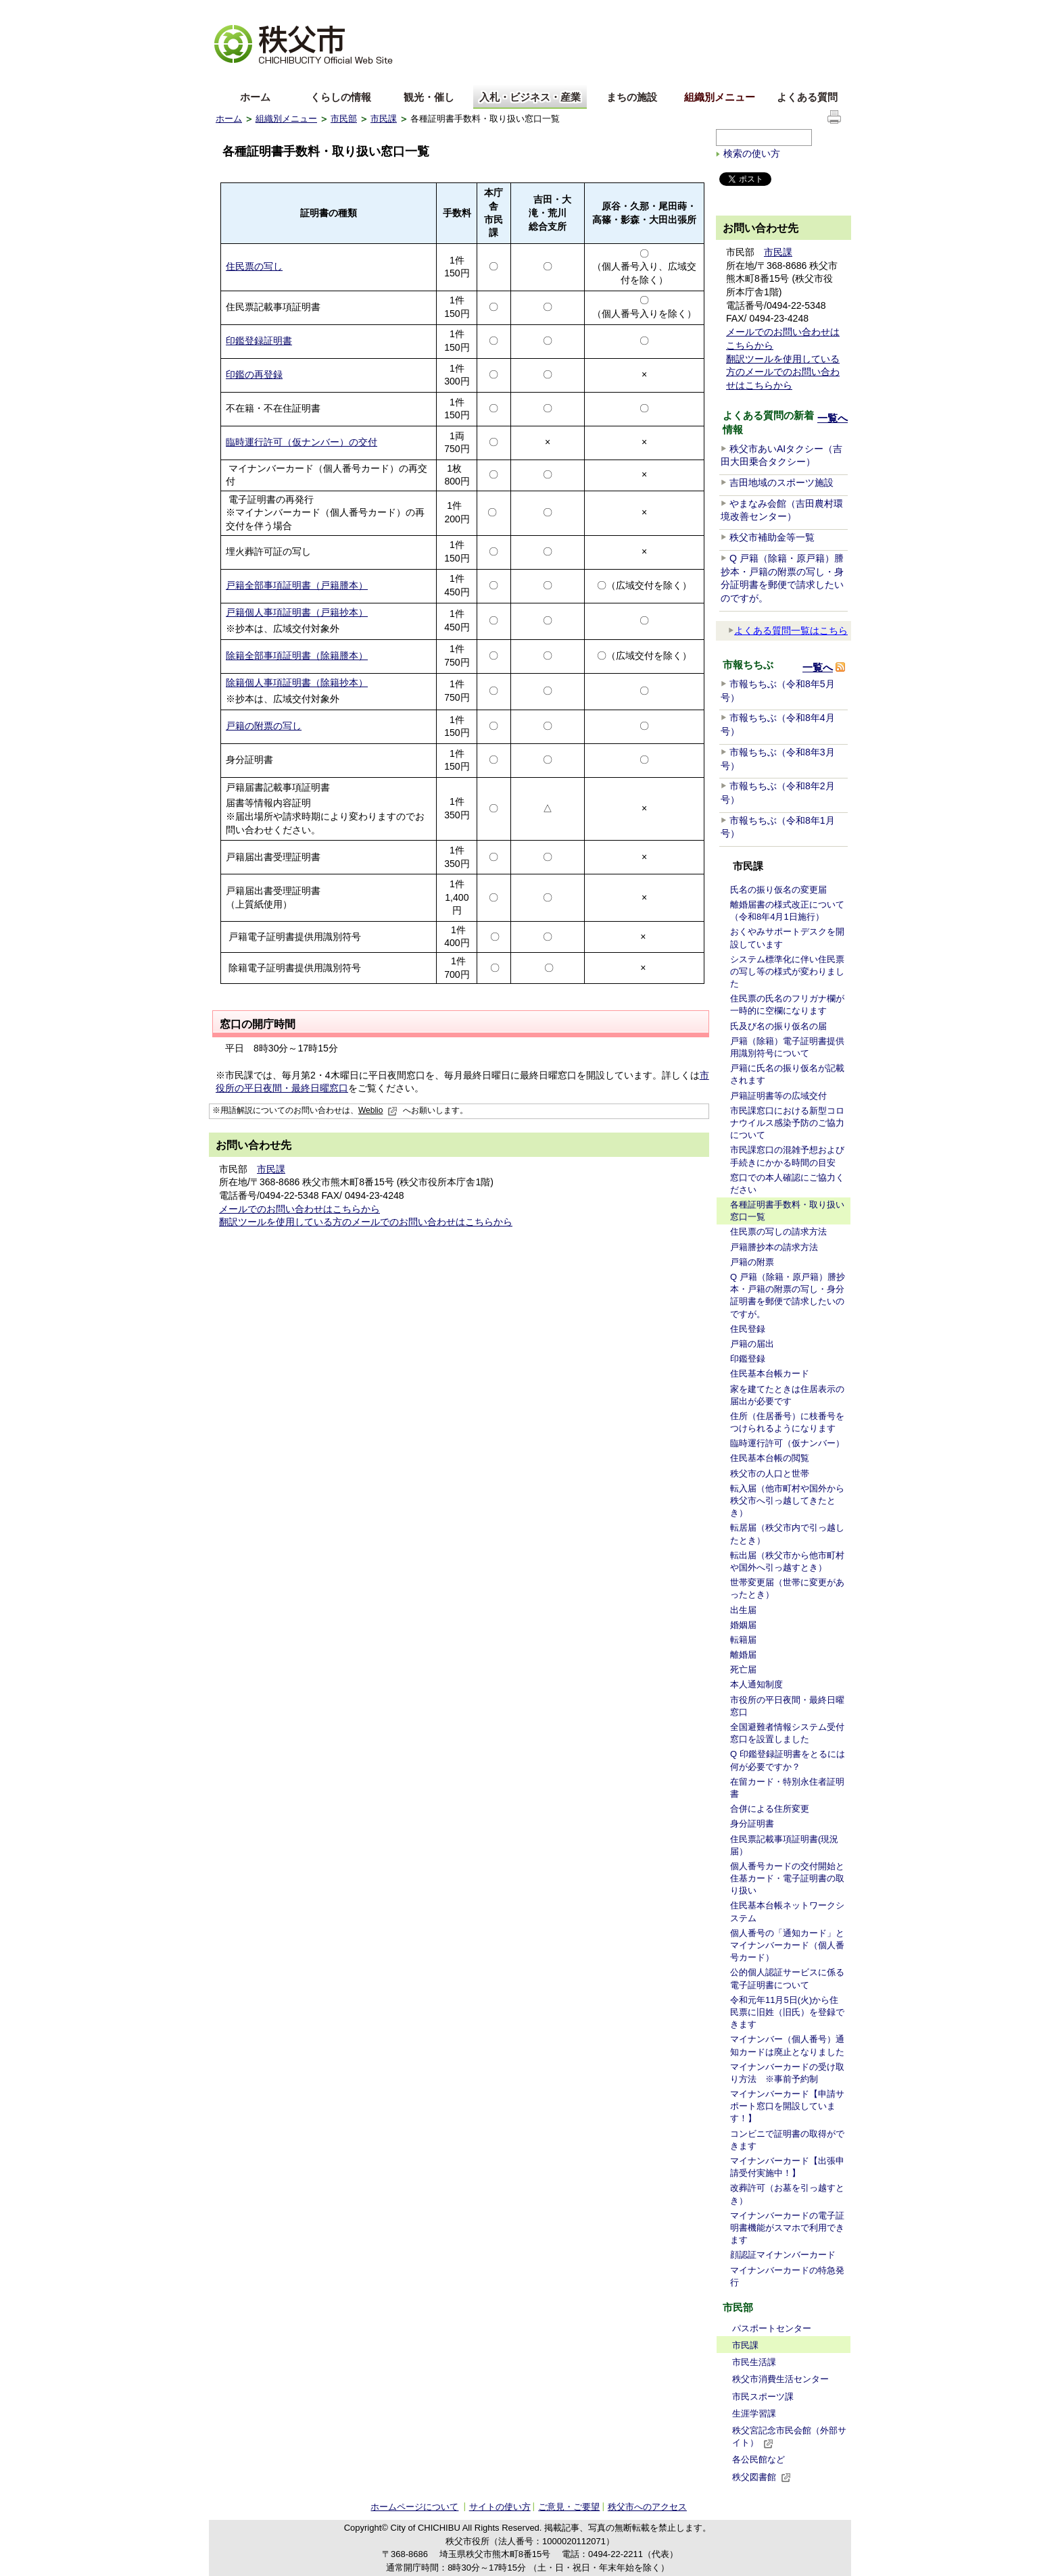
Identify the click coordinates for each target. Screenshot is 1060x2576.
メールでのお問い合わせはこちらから (299, 1209)
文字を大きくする (248, 10)
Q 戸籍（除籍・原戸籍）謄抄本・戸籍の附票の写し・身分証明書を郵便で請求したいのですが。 (787, 1295)
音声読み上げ (678, 10)
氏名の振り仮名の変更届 (778, 890)
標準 (427, 10)
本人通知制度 (756, 1684)
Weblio (377, 1110)
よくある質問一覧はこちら (788, 630)
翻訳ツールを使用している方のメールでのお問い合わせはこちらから (365, 1221)
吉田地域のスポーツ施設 (781, 482)
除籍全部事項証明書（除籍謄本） (297, 655)
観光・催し (429, 97)
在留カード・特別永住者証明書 (787, 1788)
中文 (276, 76)
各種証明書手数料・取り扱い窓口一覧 (787, 1210)
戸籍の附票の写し (264, 725)
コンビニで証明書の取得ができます (787, 2140)
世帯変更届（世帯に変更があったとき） (787, 1588)
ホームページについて (414, 2507)
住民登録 (747, 1329)
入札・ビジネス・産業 (530, 97)
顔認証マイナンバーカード (783, 2255)
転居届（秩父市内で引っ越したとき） (787, 1533)
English (231, 76)
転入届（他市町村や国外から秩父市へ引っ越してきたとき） (787, 1500)
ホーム (255, 97)
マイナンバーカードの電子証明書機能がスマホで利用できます (787, 2227)
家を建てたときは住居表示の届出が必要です (787, 1395)
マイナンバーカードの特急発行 (787, 2276)
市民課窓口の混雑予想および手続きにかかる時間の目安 (787, 1156)
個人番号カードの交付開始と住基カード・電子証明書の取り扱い (787, 1878)
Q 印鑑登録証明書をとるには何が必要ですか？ (787, 1760)
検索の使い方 (751, 153)
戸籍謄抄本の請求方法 (774, 1247)
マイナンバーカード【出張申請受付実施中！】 (787, 2167)
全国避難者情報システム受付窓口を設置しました (787, 1733)
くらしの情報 (340, 97)
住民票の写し (254, 266)
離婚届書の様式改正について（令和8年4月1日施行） (787, 910)
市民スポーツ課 (763, 2397)
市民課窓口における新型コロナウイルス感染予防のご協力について (787, 1123)
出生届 (743, 1610)
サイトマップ (743, 9)
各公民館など (758, 2459)
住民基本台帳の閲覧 (769, 1458)
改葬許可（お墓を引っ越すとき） (787, 2194)
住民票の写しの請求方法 (778, 1232)
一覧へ (832, 418)
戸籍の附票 (752, 1262)
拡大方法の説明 (321, 10)
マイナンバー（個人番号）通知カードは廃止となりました (787, 2045)
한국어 (322, 76)
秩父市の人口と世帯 (769, 1473)
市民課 (383, 119)
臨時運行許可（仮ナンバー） (787, 1443)
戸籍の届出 (752, 1344)
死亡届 (743, 1669)
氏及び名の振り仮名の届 (778, 1026)
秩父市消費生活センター (780, 2379)
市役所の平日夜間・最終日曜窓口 (787, 1706)
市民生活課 (754, 2362)
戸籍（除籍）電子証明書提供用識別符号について (787, 1047)
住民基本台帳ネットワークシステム (787, 1911)
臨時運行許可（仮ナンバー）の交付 (301, 442)
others (367, 76)
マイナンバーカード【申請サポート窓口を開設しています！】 (787, 2106)
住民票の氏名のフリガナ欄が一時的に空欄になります (787, 1004)
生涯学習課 (754, 2413)
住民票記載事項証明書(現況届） (784, 1845)
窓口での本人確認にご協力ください (787, 1183)
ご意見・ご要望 (569, 2507)
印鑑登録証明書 (259, 340)
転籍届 (743, 1640)
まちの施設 (631, 97)
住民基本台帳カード (769, 1373)
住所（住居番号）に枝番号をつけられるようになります (787, 1422)
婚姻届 (743, 1625)
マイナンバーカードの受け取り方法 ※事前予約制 (787, 2073)
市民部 (344, 119)
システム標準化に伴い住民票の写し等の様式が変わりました (787, 971)
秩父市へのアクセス (647, 2507)
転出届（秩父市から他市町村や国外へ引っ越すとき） (787, 1561)
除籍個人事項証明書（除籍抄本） (297, 682)
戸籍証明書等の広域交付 (778, 1096)
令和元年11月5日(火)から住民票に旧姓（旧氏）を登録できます (787, 2012)
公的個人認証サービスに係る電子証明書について (787, 1978)
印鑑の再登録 (254, 374)
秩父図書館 (761, 2477)
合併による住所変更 (769, 1809)
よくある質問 (807, 97)
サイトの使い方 (811, 10)
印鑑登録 (747, 1359)
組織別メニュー (719, 97)
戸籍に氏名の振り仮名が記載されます (787, 1074)
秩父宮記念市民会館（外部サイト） (789, 2436)
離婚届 (743, 1655)
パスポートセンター (771, 2328)
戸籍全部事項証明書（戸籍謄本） (297, 585)
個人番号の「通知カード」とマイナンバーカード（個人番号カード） (787, 1945)
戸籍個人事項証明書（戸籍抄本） (297, 612)
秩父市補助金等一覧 (772, 537)
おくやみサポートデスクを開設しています (787, 937)
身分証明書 (752, 1823)
